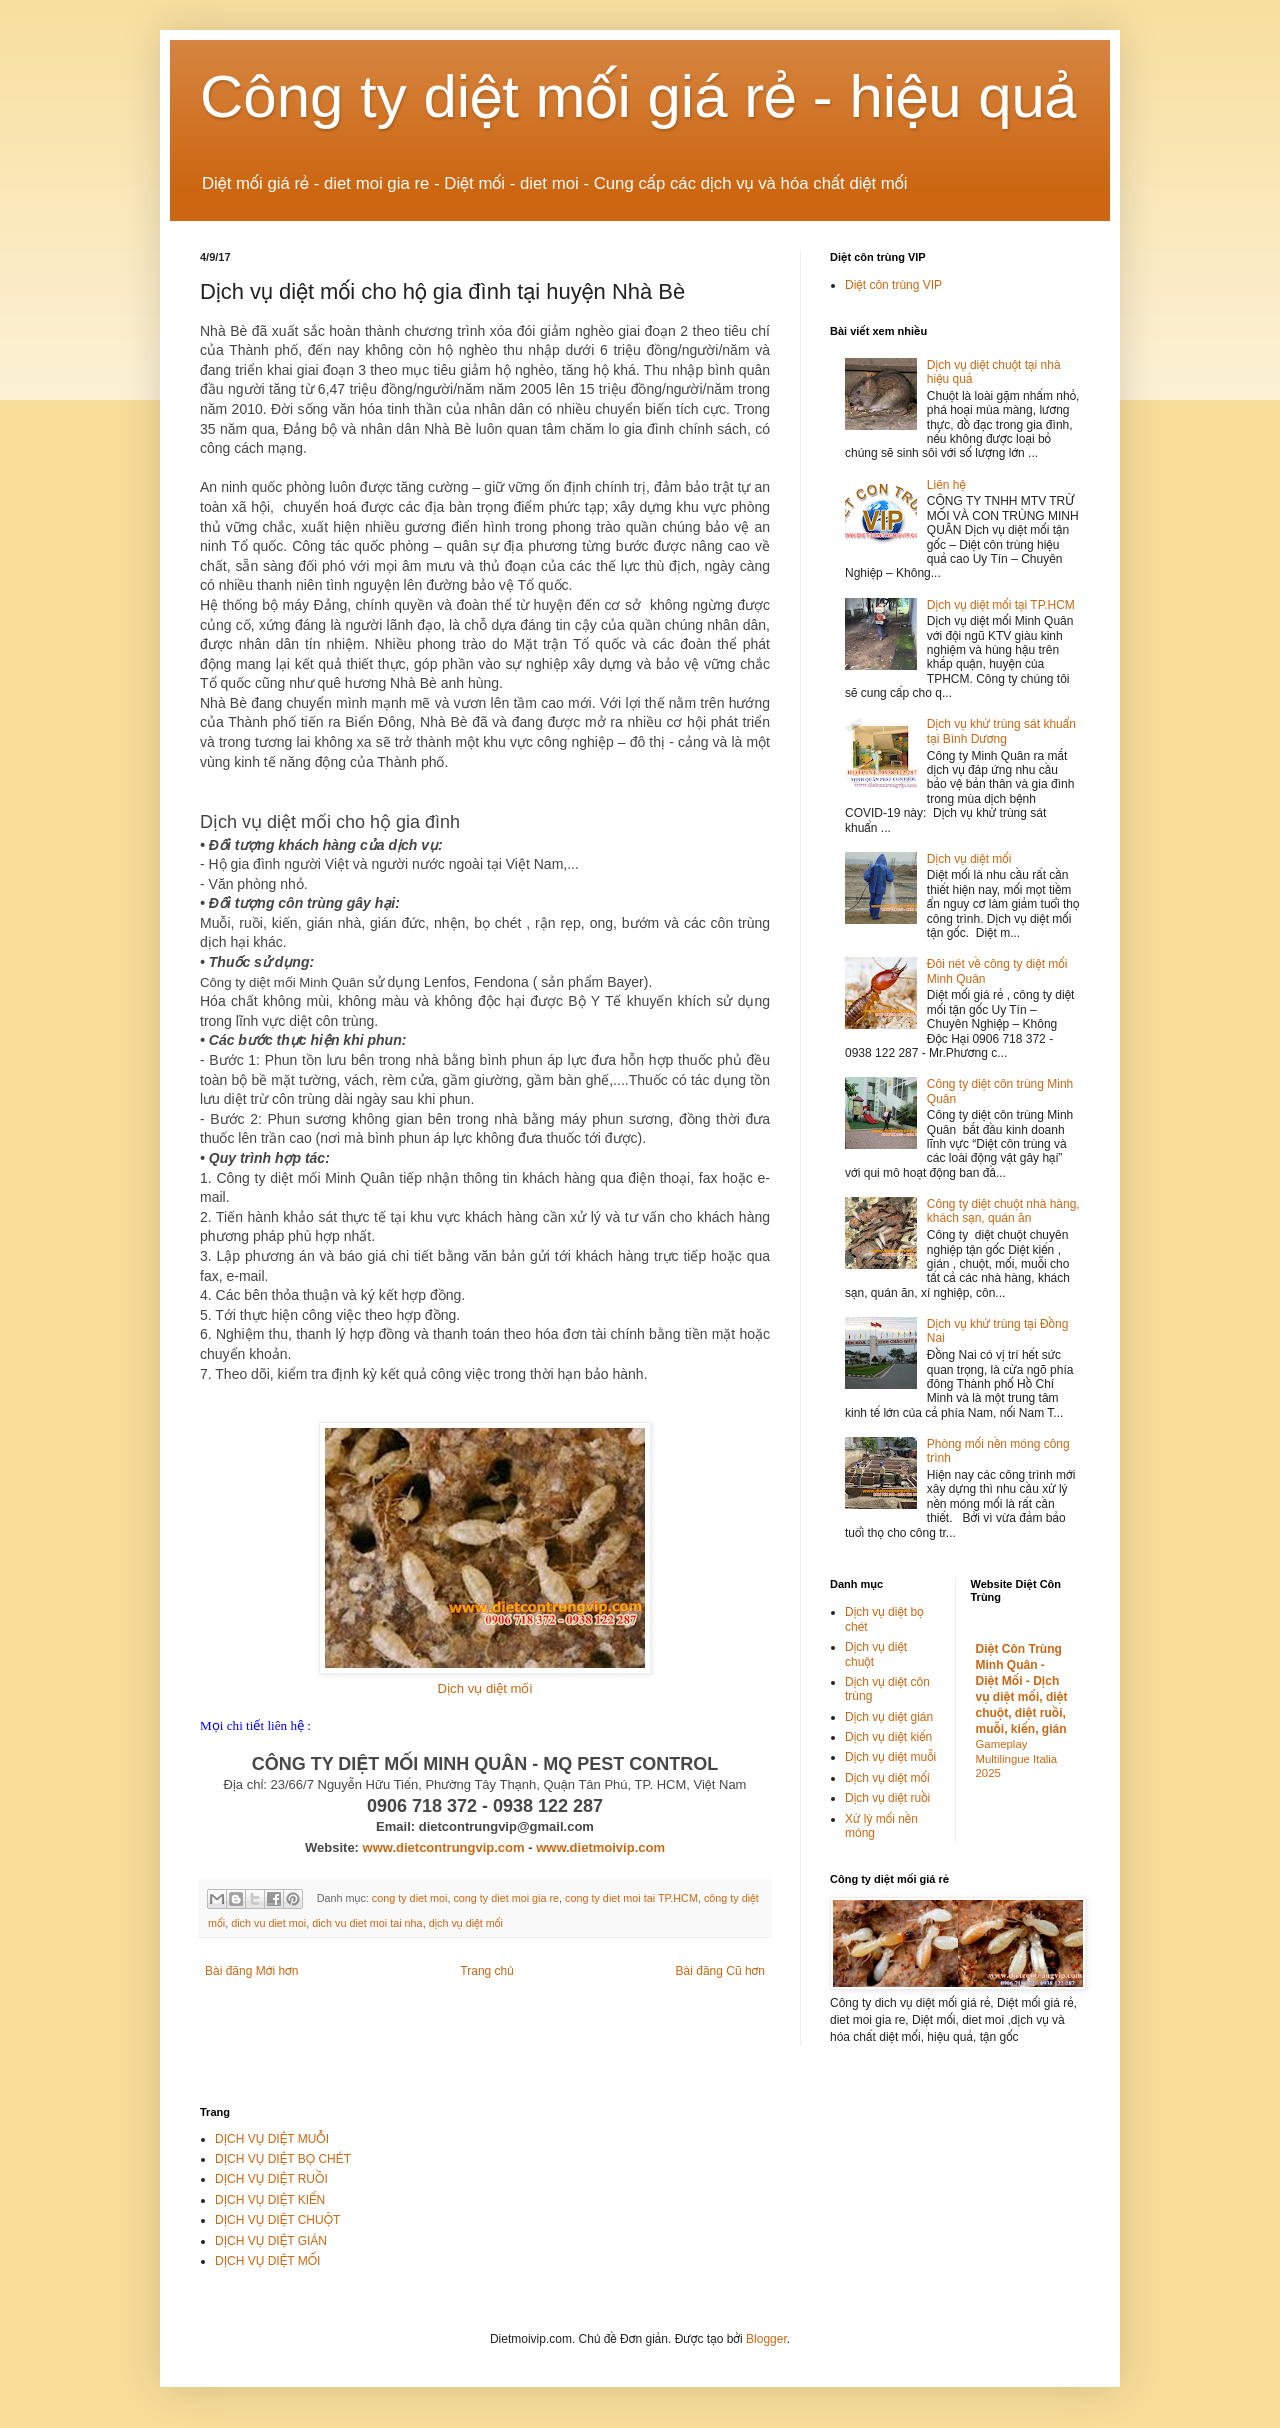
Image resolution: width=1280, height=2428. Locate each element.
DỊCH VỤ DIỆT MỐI (267, 2261)
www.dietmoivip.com (600, 1847)
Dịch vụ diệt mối (485, 1688)
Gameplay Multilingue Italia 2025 (1017, 1759)
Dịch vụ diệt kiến (888, 1737)
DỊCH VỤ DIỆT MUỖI (272, 2139)
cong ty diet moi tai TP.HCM (631, 1898)
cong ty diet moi (410, 1898)
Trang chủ (486, 1971)
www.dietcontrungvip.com (444, 1847)
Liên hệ (946, 485)
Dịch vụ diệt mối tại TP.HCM (1001, 605)
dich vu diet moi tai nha (367, 1923)
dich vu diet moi (268, 1923)
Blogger (766, 2339)
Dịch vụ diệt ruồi (887, 1798)
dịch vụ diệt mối (466, 1923)
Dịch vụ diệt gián (889, 1717)
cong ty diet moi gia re (506, 1898)
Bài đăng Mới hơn (251, 1971)
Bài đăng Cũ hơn (720, 1971)
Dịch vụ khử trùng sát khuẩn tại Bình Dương (1001, 731)
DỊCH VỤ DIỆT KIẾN (270, 2200)
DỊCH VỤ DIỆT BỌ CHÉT (283, 2159)
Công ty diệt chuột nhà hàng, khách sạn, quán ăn (1003, 1211)
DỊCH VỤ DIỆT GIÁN (271, 2241)
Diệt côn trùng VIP (893, 285)
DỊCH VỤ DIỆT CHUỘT (277, 2220)
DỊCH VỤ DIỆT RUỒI (271, 2179)
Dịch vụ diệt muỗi (890, 1757)
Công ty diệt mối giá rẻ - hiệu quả (639, 96)
